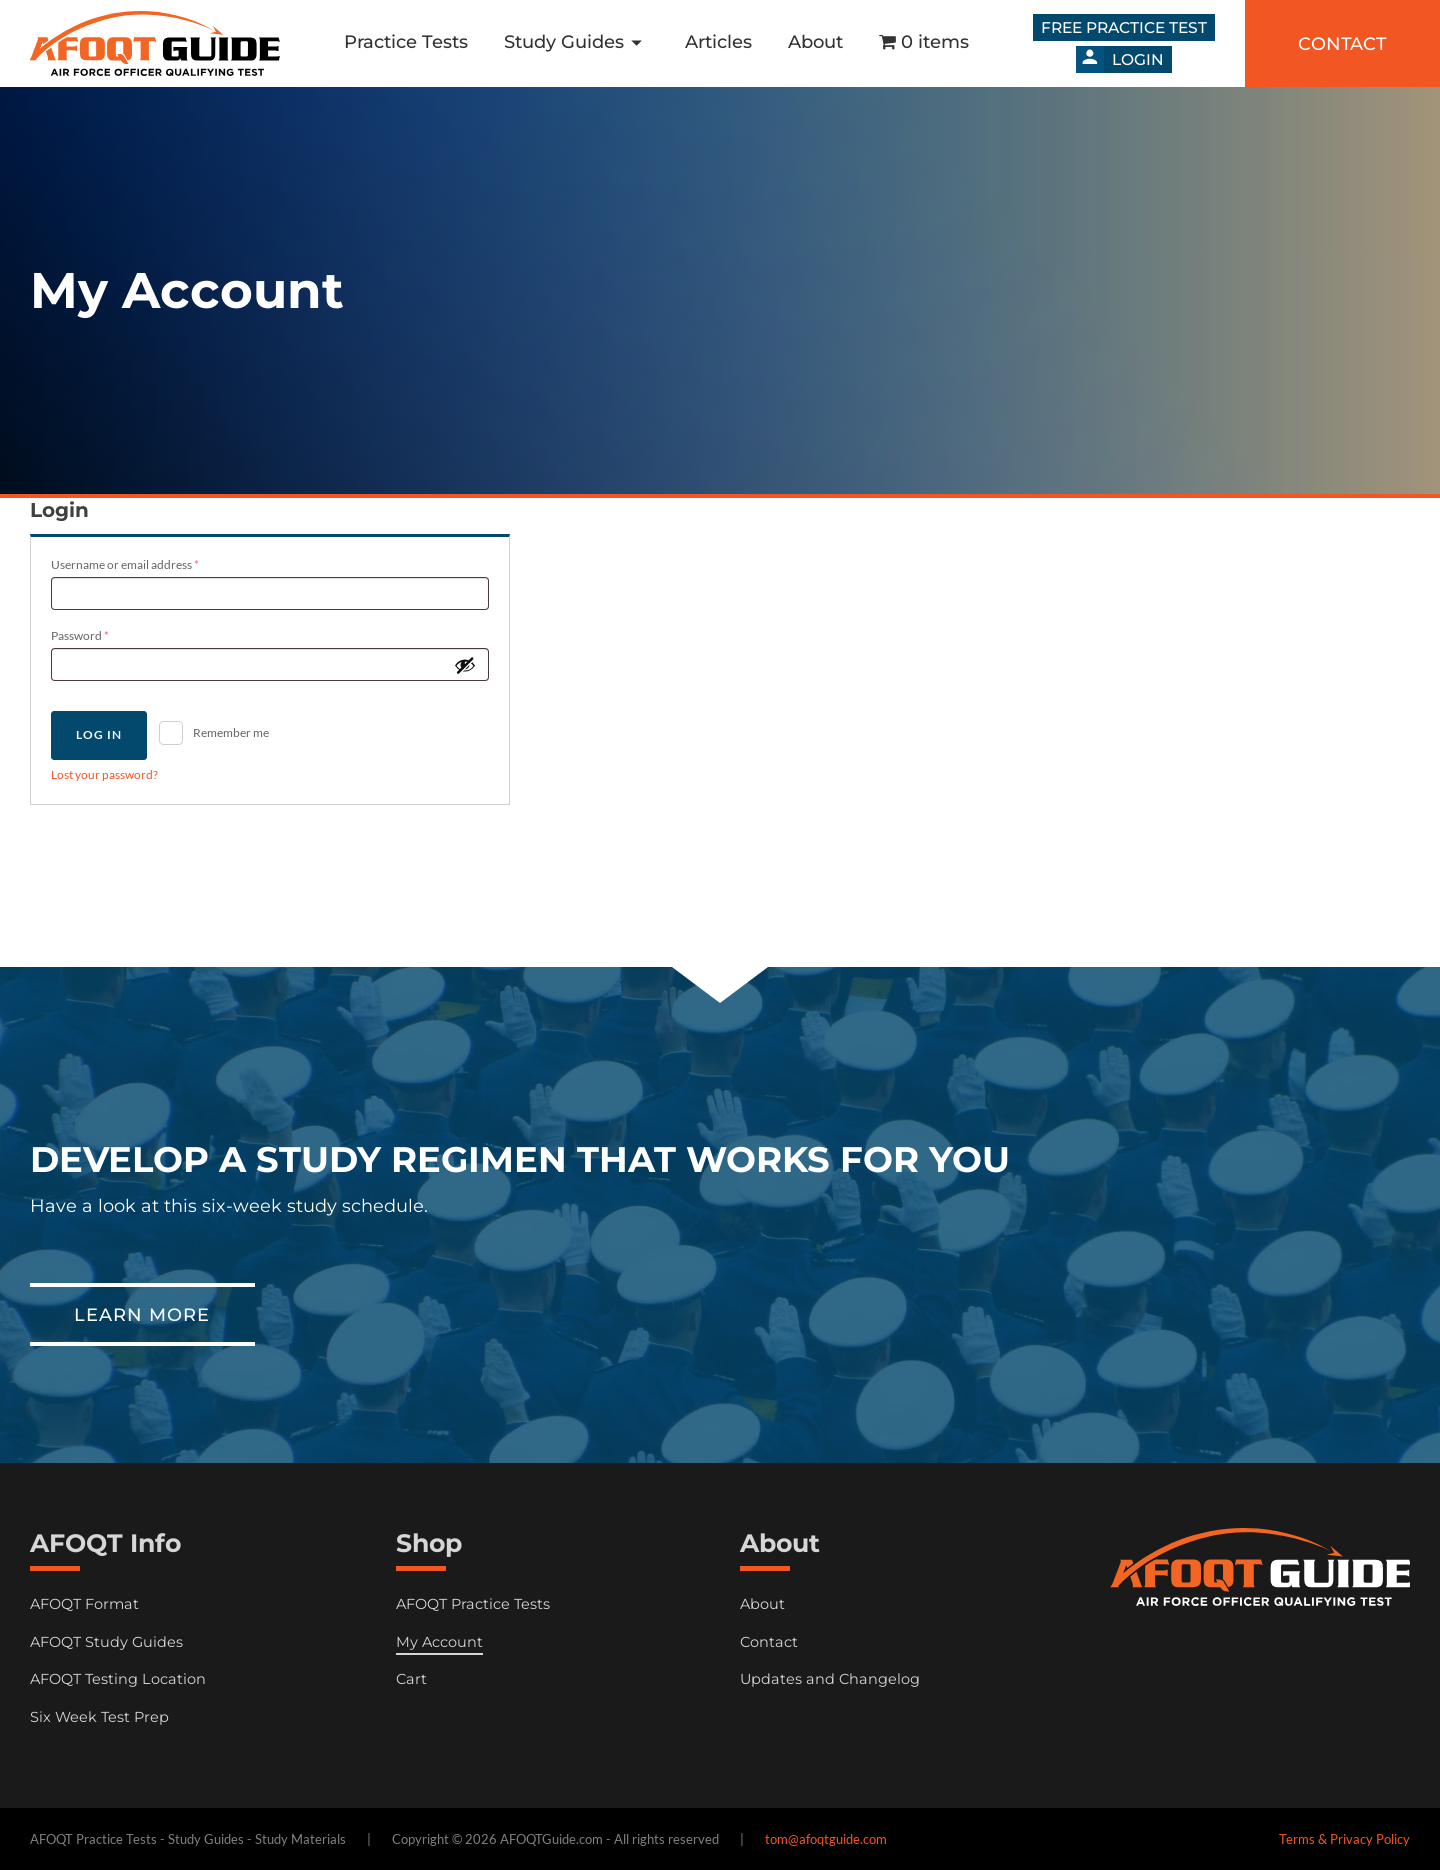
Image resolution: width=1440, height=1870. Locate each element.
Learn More (142, 1314)
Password (104, 633)
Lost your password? (104, 774)
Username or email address (149, 562)
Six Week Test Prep (99, 1717)
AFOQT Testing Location (118, 1679)
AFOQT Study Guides (106, 1642)
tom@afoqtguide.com (826, 1839)
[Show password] (465, 665)
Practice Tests (406, 42)
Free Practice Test (1124, 27)
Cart (411, 1679)
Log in (99, 734)
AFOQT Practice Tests (473, 1604)
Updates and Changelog (830, 1679)
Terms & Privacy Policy (1344, 1839)
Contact (769, 1642)
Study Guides (576, 42)
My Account (439, 1642)
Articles (718, 42)
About (815, 42)
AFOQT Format (84, 1604)
